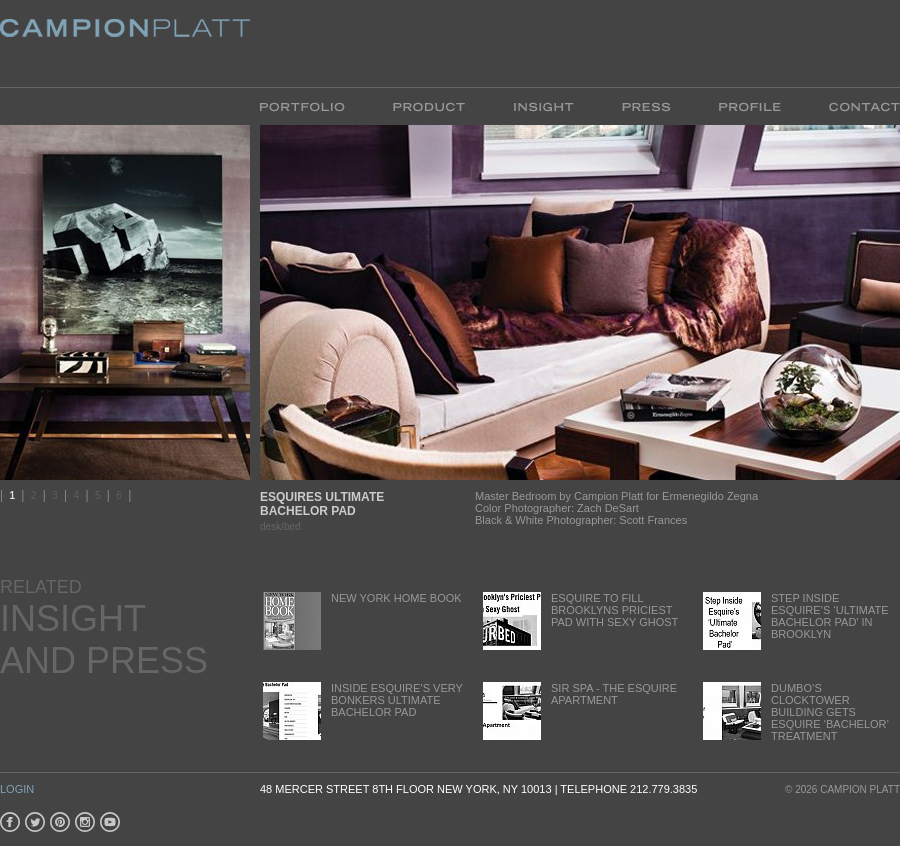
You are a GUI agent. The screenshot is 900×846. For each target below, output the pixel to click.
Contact (852, 105)
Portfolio (314, 105)
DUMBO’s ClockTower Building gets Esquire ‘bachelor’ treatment (794, 712)
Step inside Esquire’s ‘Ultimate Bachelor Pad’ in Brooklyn (794, 620)
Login (17, 789)
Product (429, 105)
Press (646, 105)
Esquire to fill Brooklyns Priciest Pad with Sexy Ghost (579, 620)
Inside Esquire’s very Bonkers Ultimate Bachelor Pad (361, 710)
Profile (749, 105)
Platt (125, 43)
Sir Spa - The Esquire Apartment (578, 710)
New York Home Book (361, 620)
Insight (543, 105)
